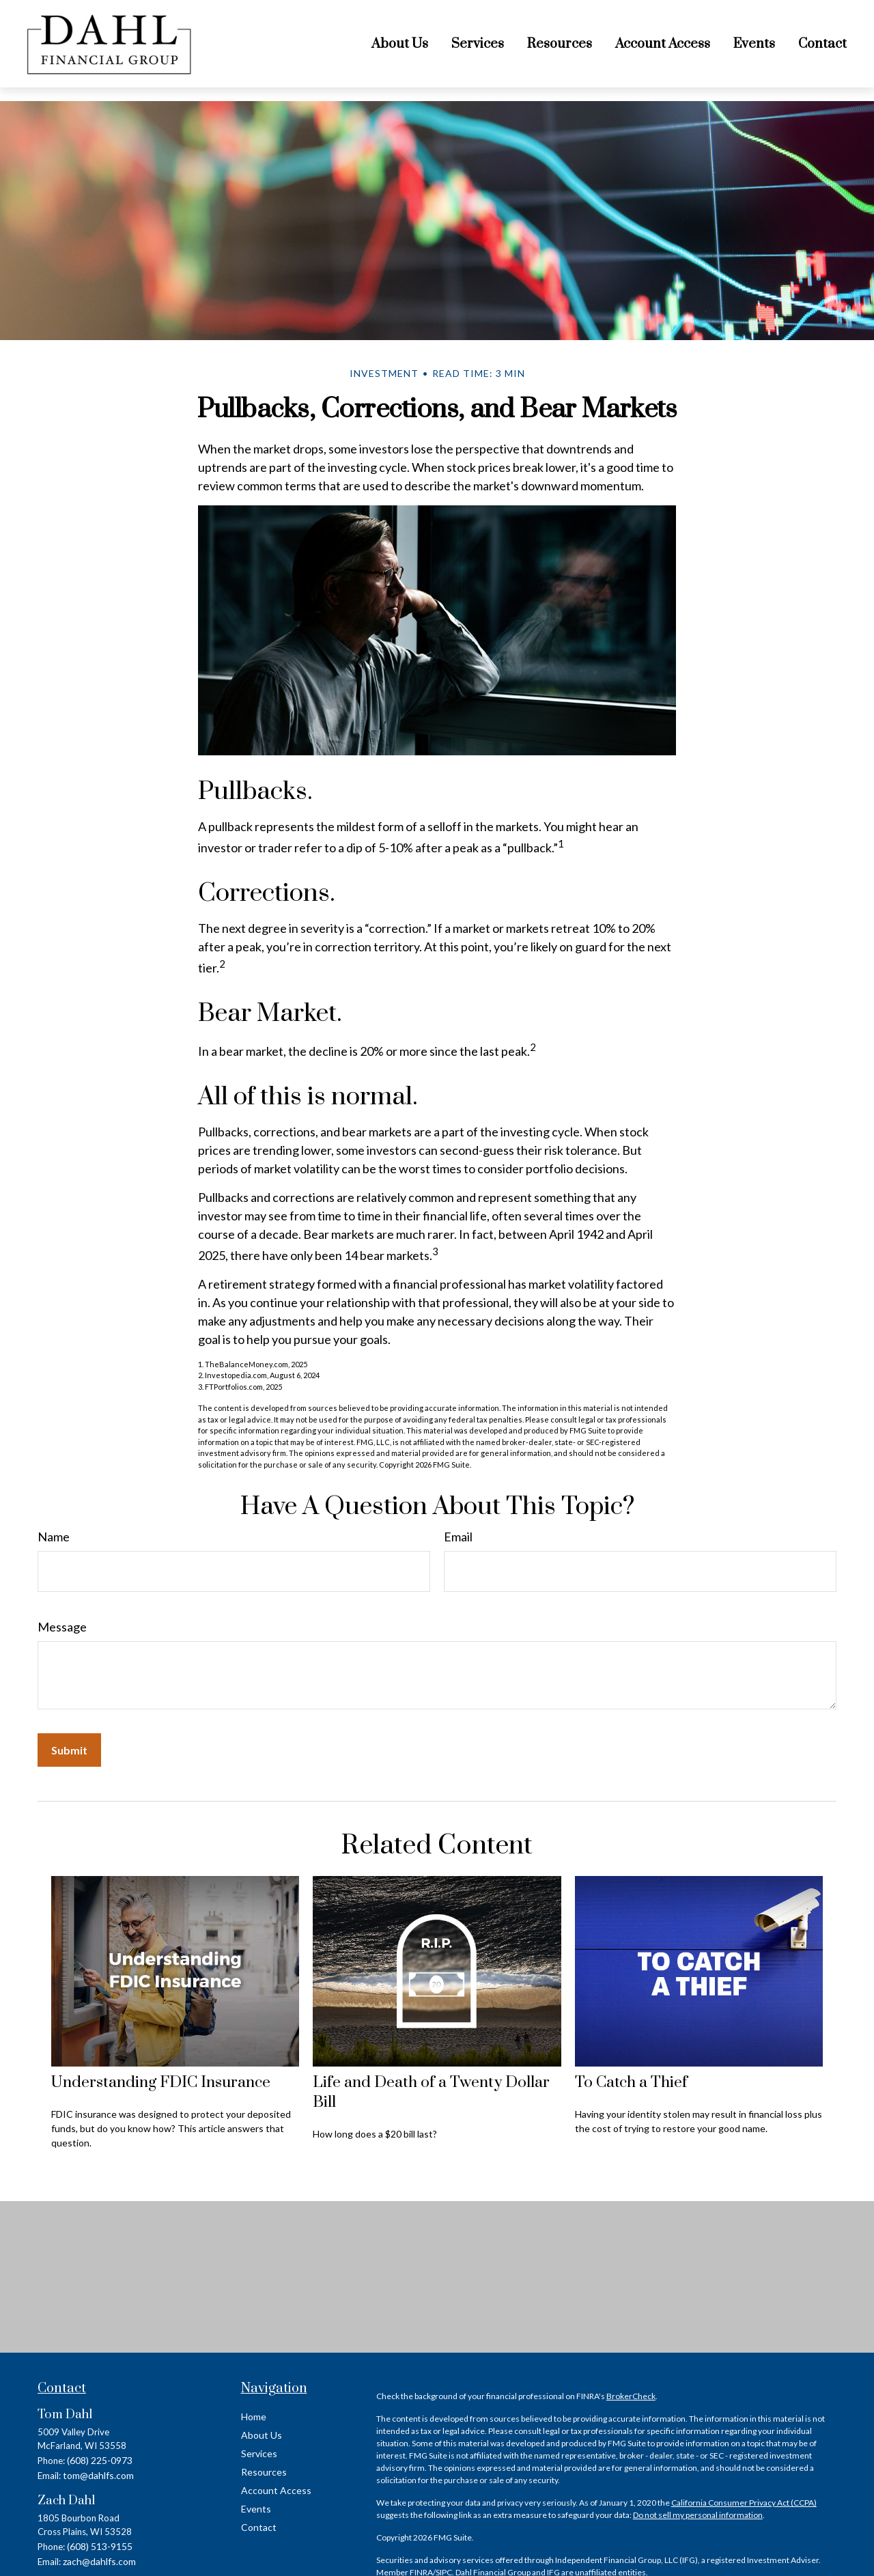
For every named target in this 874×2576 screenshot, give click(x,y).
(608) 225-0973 (99, 2460)
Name (54, 1536)
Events (256, 2509)
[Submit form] (69, 1750)
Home (253, 2416)
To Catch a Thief (631, 2082)
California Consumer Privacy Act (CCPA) (744, 2502)
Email (458, 1536)
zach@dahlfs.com (99, 2561)
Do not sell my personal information (698, 2515)
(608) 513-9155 (99, 2546)
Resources (264, 2472)
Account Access (276, 2490)
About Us (261, 2435)
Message (62, 1626)
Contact (259, 2527)
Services (259, 2453)
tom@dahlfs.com (98, 2475)
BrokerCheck (631, 2396)
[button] (400, 43)
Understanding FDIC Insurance (160, 2082)
